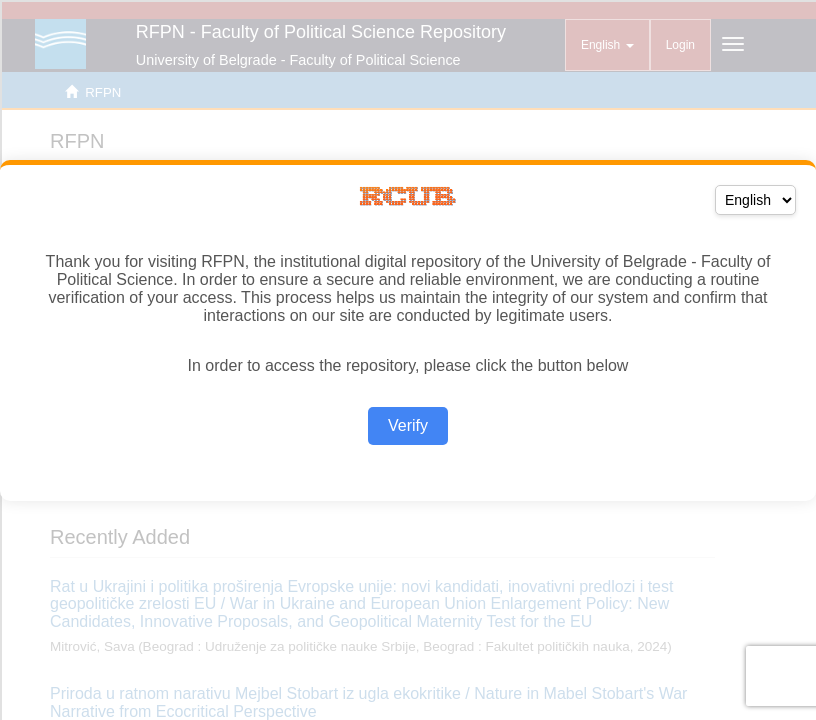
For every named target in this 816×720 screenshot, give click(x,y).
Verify (408, 425)
